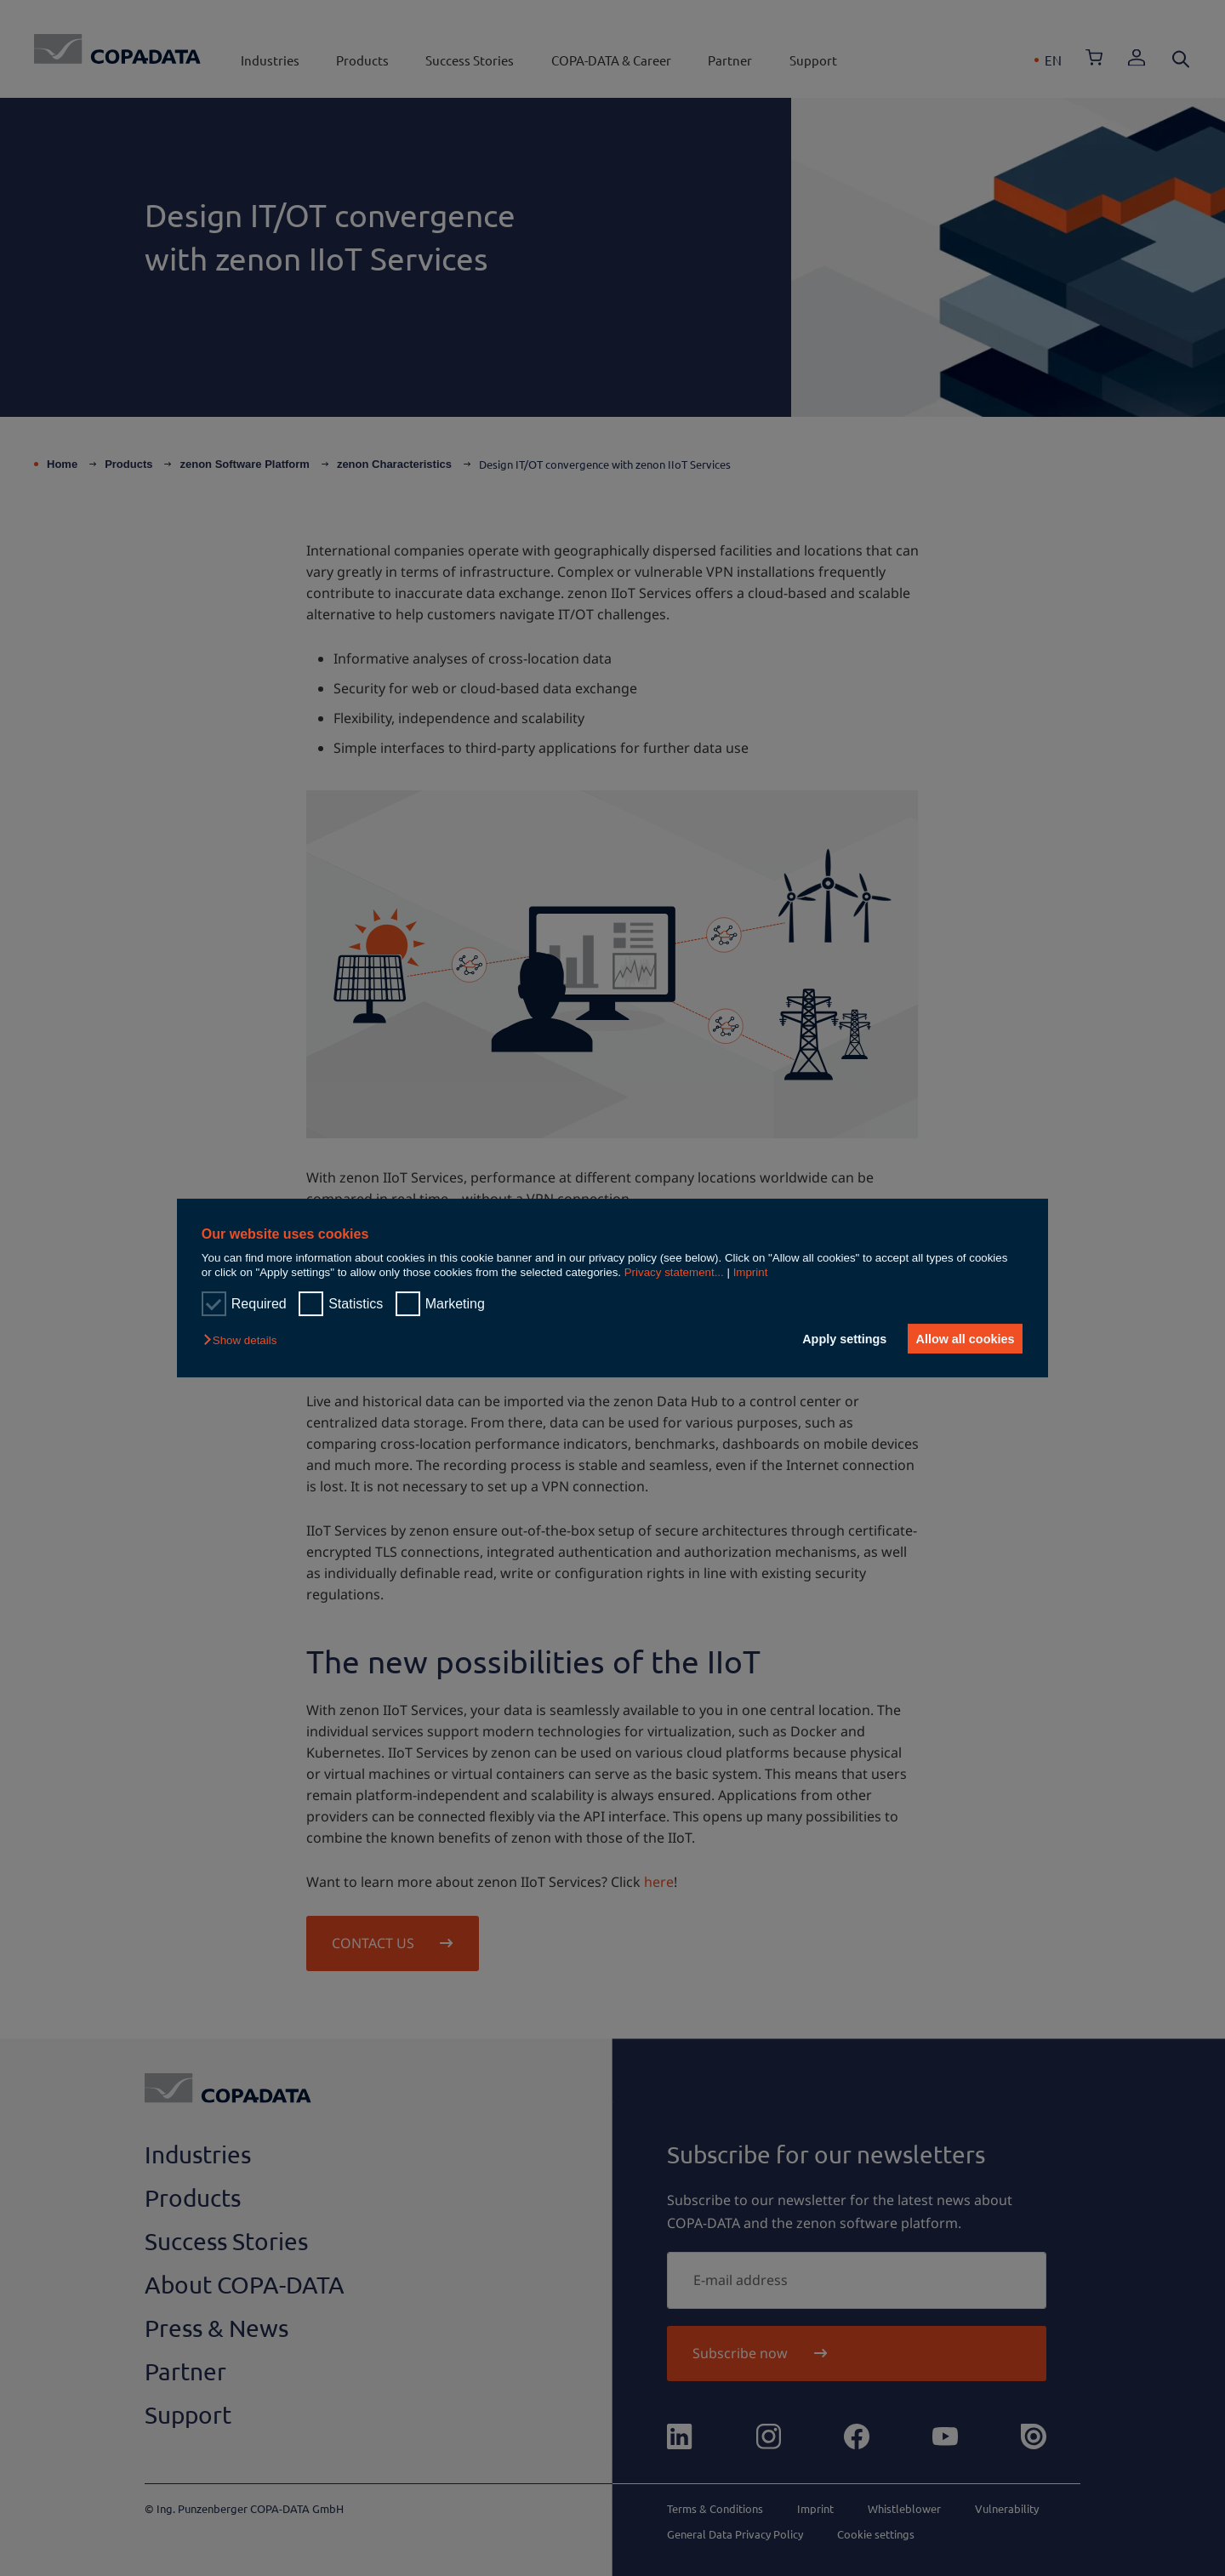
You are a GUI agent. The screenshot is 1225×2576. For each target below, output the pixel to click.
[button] (244, 1340)
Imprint (750, 1272)
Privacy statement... (674, 1272)
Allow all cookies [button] (963, 1339)
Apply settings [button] (837, 1339)
